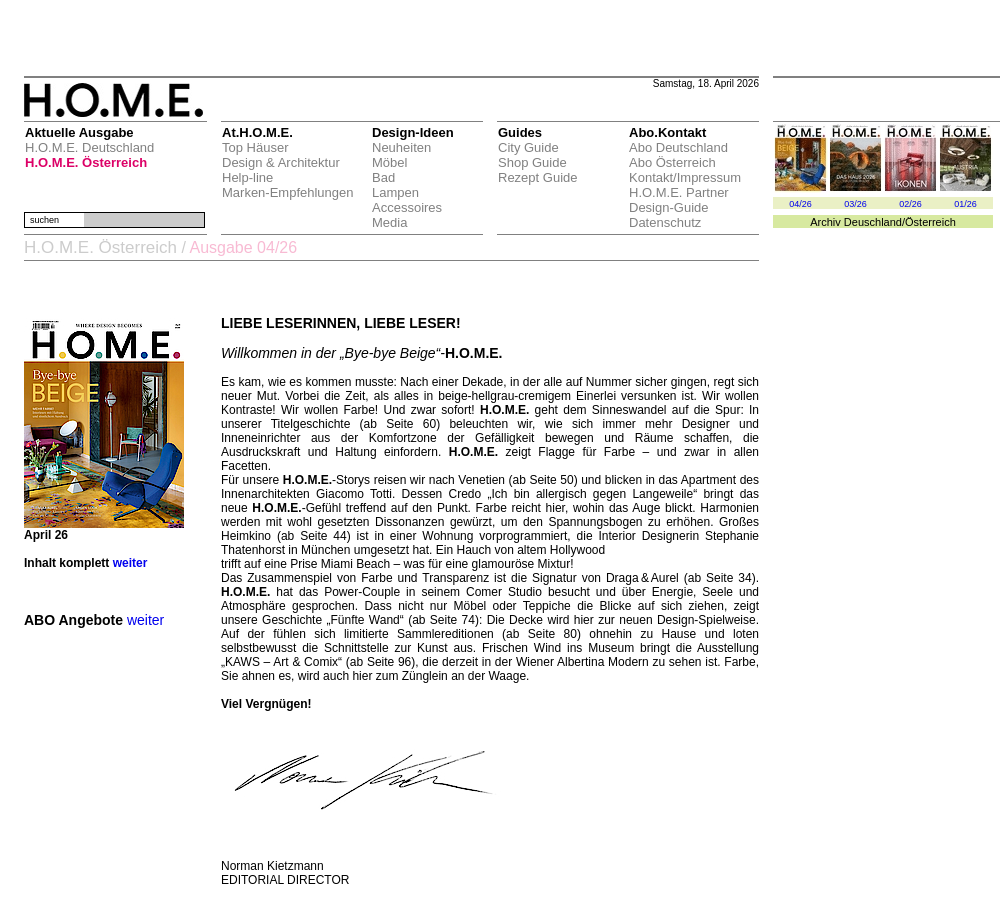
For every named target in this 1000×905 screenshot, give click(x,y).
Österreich (930, 222)
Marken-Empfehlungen (288, 192)
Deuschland (873, 222)
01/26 (965, 204)
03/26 (855, 204)
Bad (383, 177)
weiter (130, 563)
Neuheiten (401, 147)
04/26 (800, 204)
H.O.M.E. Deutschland (89, 147)
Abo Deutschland (678, 147)
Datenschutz (665, 222)
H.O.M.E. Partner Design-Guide (679, 200)
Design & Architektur (281, 162)
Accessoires (407, 207)
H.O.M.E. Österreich (86, 162)
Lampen (395, 192)
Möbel (389, 162)
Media (389, 222)
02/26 (910, 204)
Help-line (247, 177)
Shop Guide (532, 162)
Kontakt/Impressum (685, 177)
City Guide (528, 147)
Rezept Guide (538, 177)
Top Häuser (255, 147)
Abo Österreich (672, 162)
